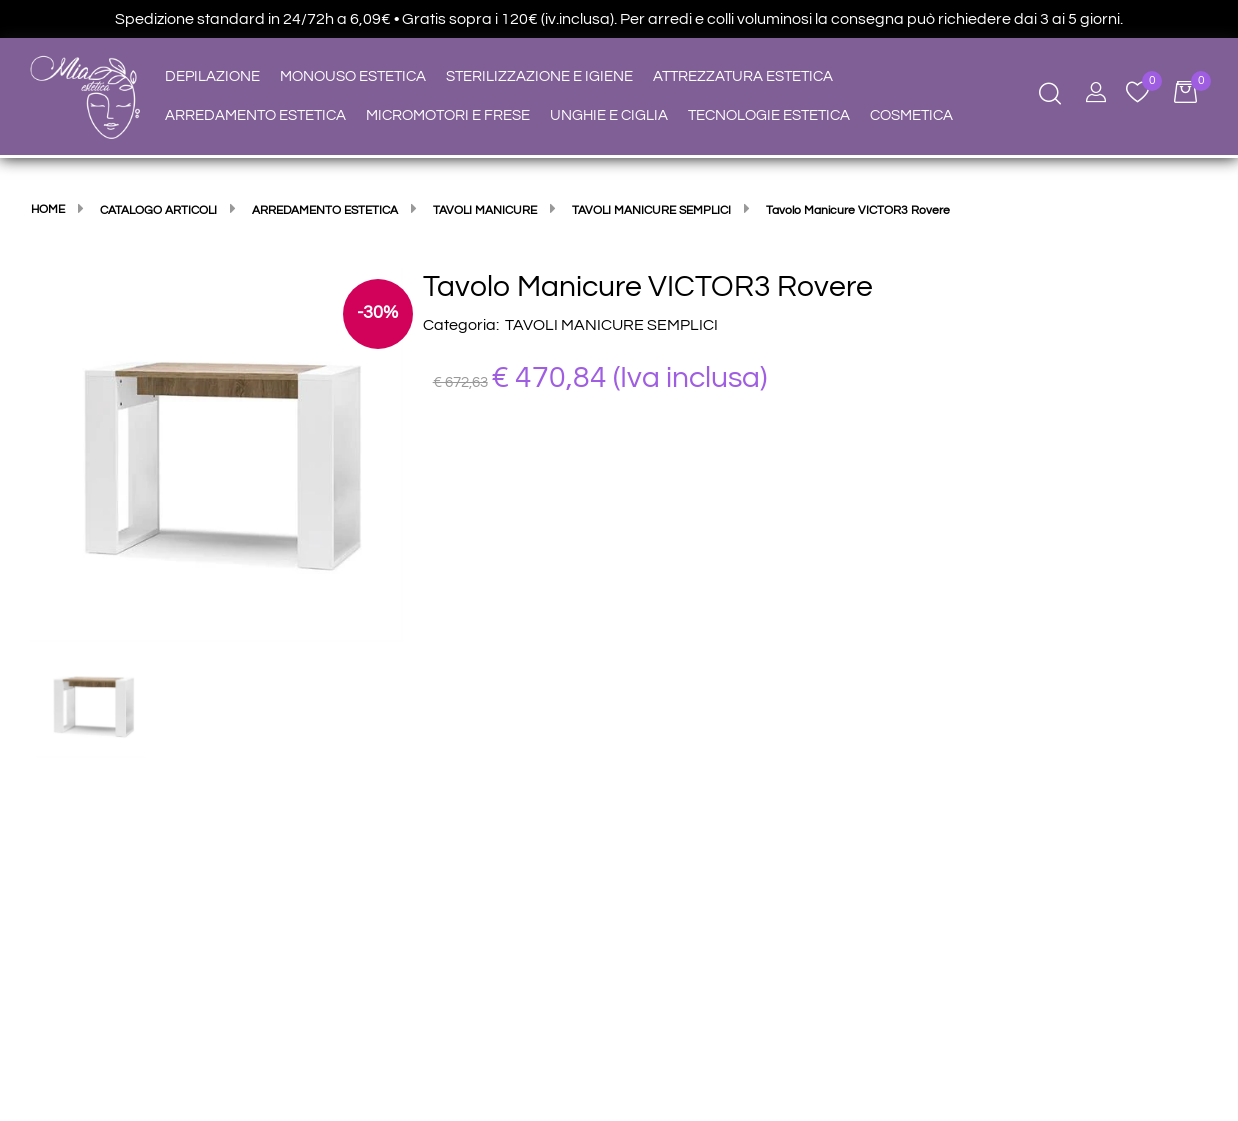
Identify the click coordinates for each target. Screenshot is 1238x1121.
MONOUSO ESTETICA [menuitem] (353, 76)
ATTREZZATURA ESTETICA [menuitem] (743, 76)
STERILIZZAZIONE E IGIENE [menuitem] (539, 76)
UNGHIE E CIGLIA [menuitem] (609, 115)
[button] (216, 454)
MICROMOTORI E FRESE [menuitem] (448, 115)
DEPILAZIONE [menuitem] (212, 76)
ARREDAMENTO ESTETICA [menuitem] (255, 115)
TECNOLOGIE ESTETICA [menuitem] (769, 115)
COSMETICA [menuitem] (911, 115)
